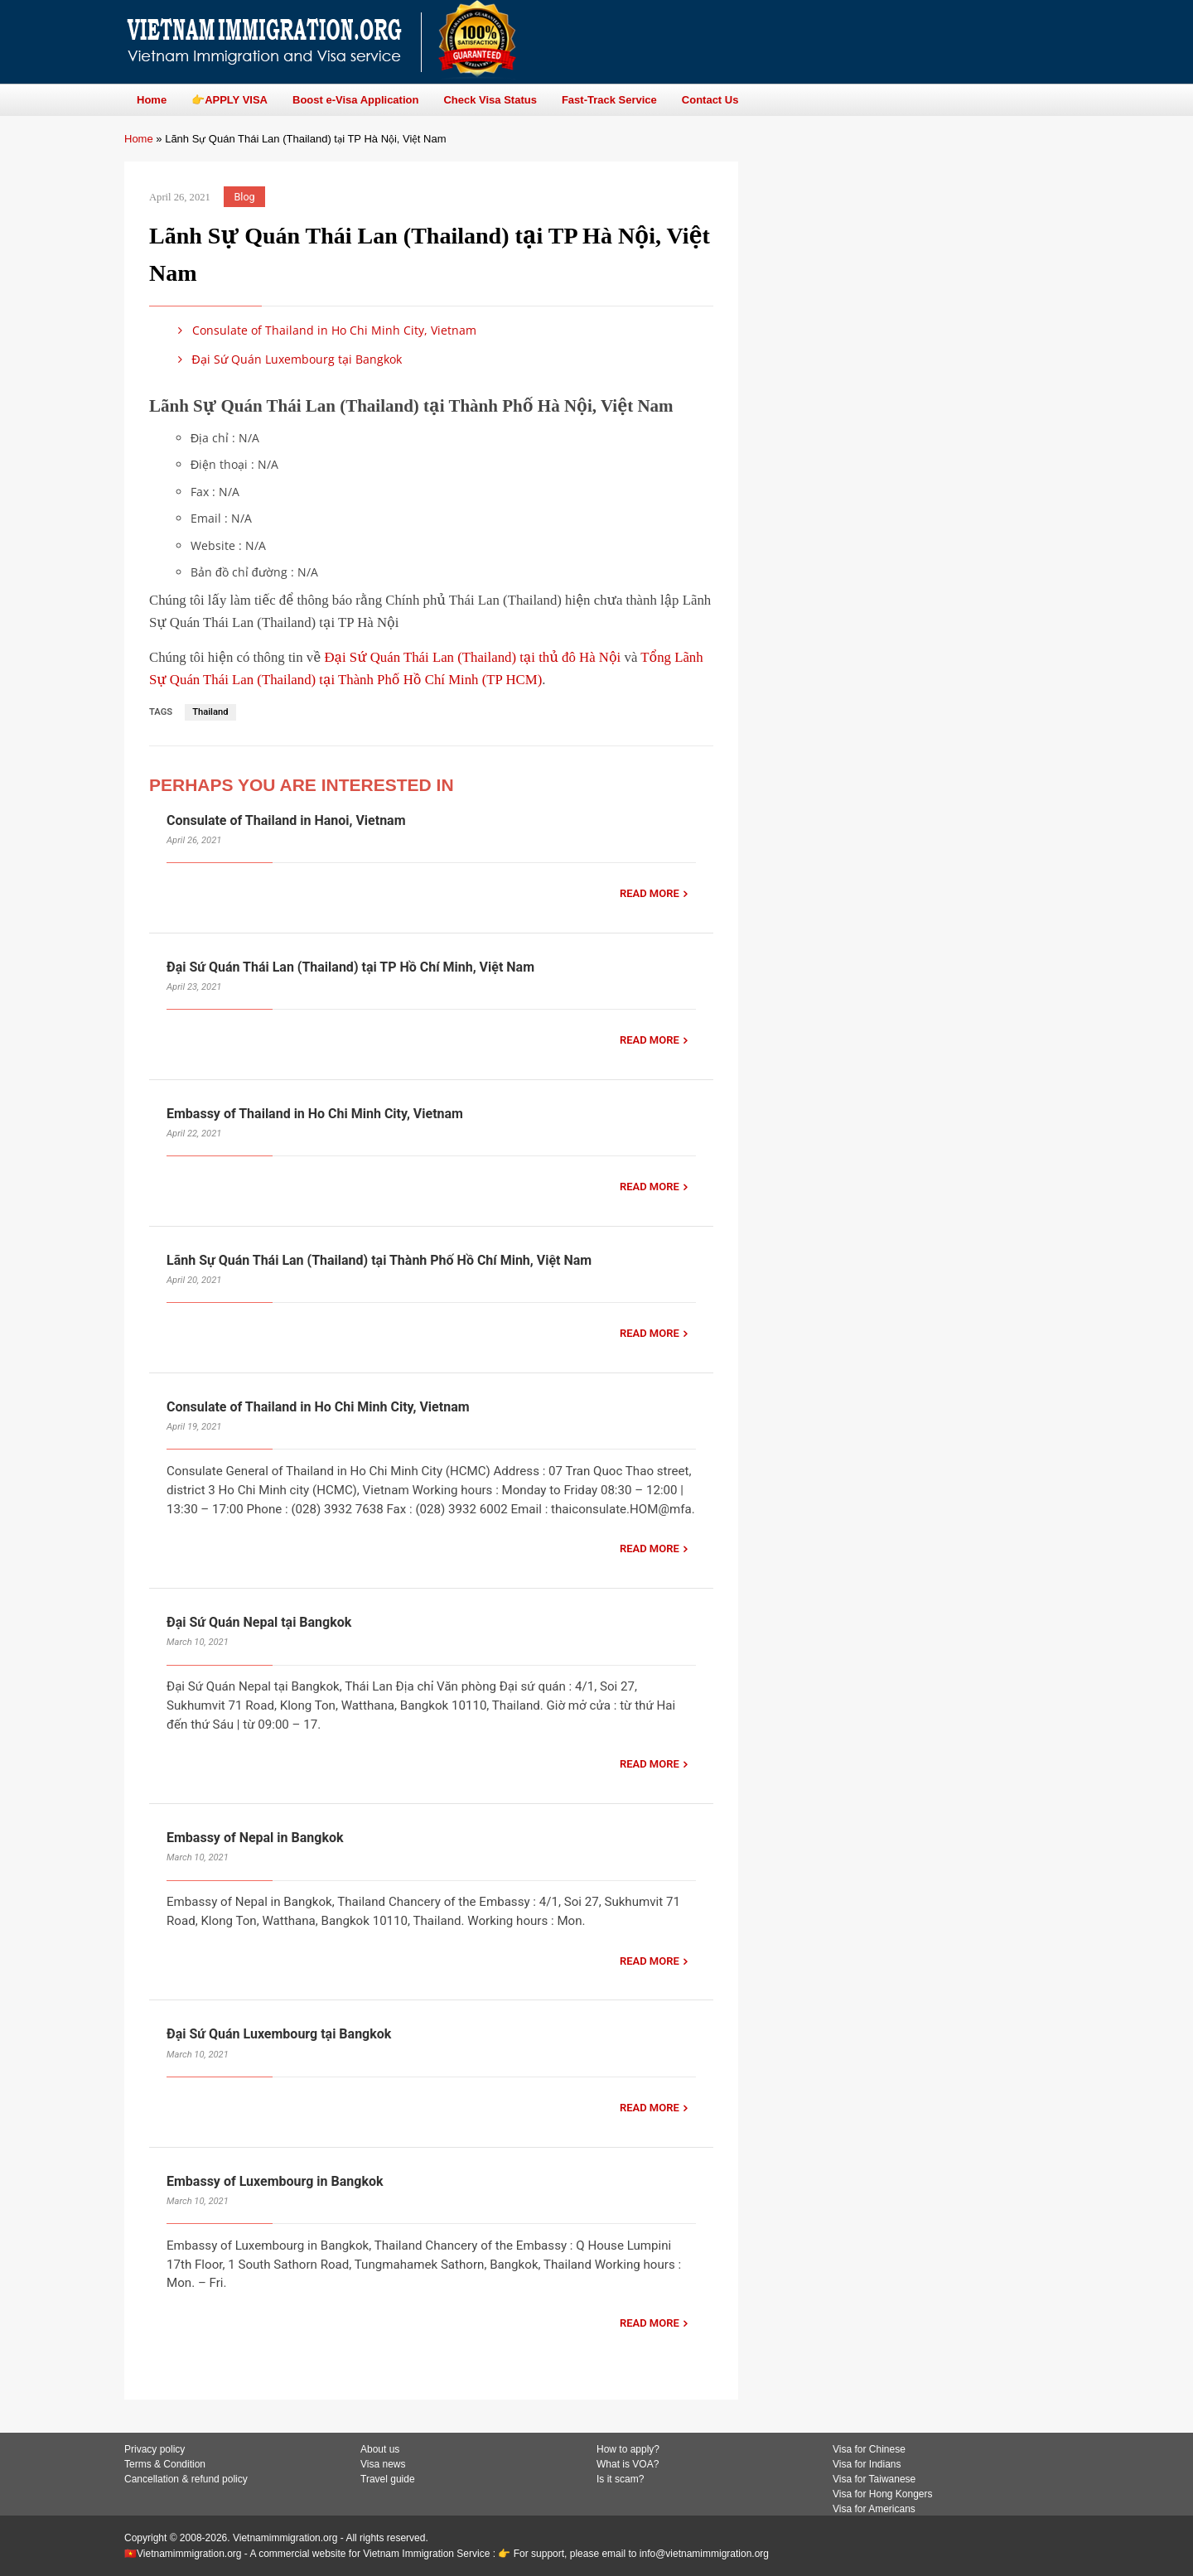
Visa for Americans (874, 2509)
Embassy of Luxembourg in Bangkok (275, 2181)
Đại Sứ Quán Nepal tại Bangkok (259, 1622)
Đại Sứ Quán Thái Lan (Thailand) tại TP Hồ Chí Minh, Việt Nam (350, 967)
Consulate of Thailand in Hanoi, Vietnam (286, 820)
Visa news (382, 2464)
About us (379, 2449)
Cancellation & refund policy (186, 2479)
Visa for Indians (867, 2464)
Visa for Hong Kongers (883, 2494)
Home (138, 139)
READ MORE (649, 893)
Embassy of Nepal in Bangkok (255, 1837)
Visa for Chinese (869, 2449)
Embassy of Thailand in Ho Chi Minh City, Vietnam (315, 1114)
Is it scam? (620, 2479)
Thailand (210, 712)
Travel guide (387, 2479)
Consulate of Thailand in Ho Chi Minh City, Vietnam (324, 330)
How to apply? (627, 2449)
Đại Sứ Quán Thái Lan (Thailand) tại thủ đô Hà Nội (472, 657)
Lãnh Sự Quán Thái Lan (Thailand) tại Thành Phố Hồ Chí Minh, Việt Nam (379, 1260)
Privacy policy (154, 2449)
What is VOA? (627, 2464)
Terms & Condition (164, 2464)
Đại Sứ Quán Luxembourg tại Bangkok (287, 359)
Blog (244, 197)
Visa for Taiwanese (874, 2479)
